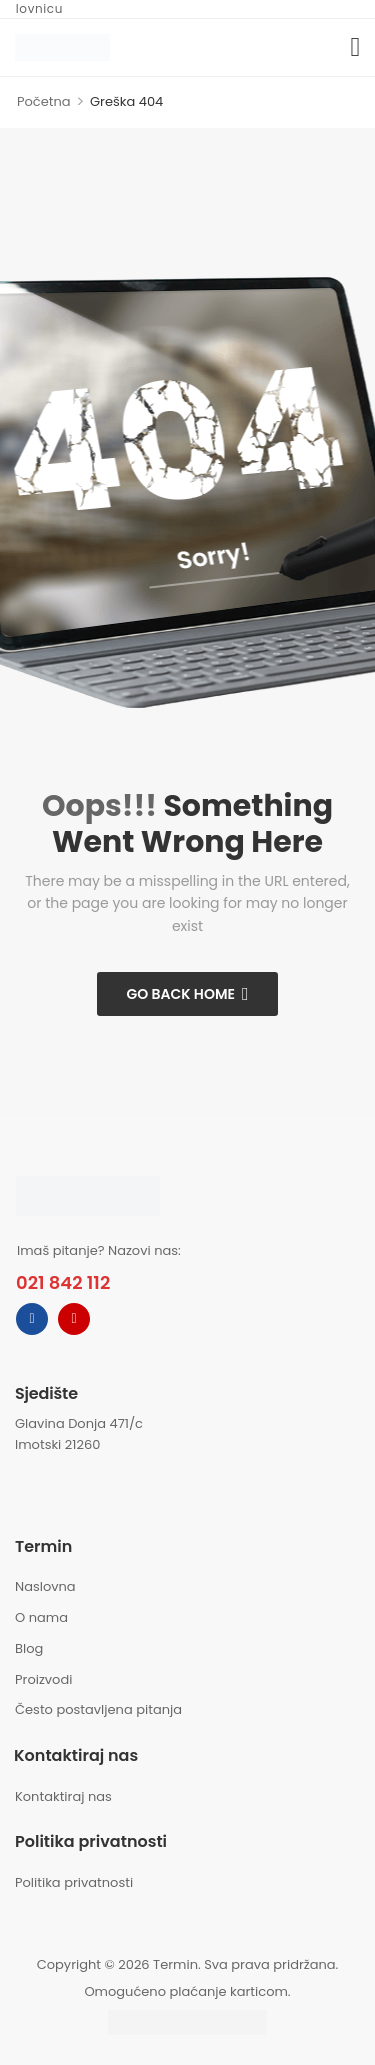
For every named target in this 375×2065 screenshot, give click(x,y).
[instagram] (74, 1319)
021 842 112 (63, 1282)
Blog (29, 1648)
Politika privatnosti (74, 1882)
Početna (44, 101)
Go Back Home (180, 994)
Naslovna (45, 1586)
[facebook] (32, 1319)
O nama (41, 1617)
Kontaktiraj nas (63, 1796)
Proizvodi (43, 1679)
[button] (355, 47)
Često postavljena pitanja (98, 1709)
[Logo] (62, 47)
